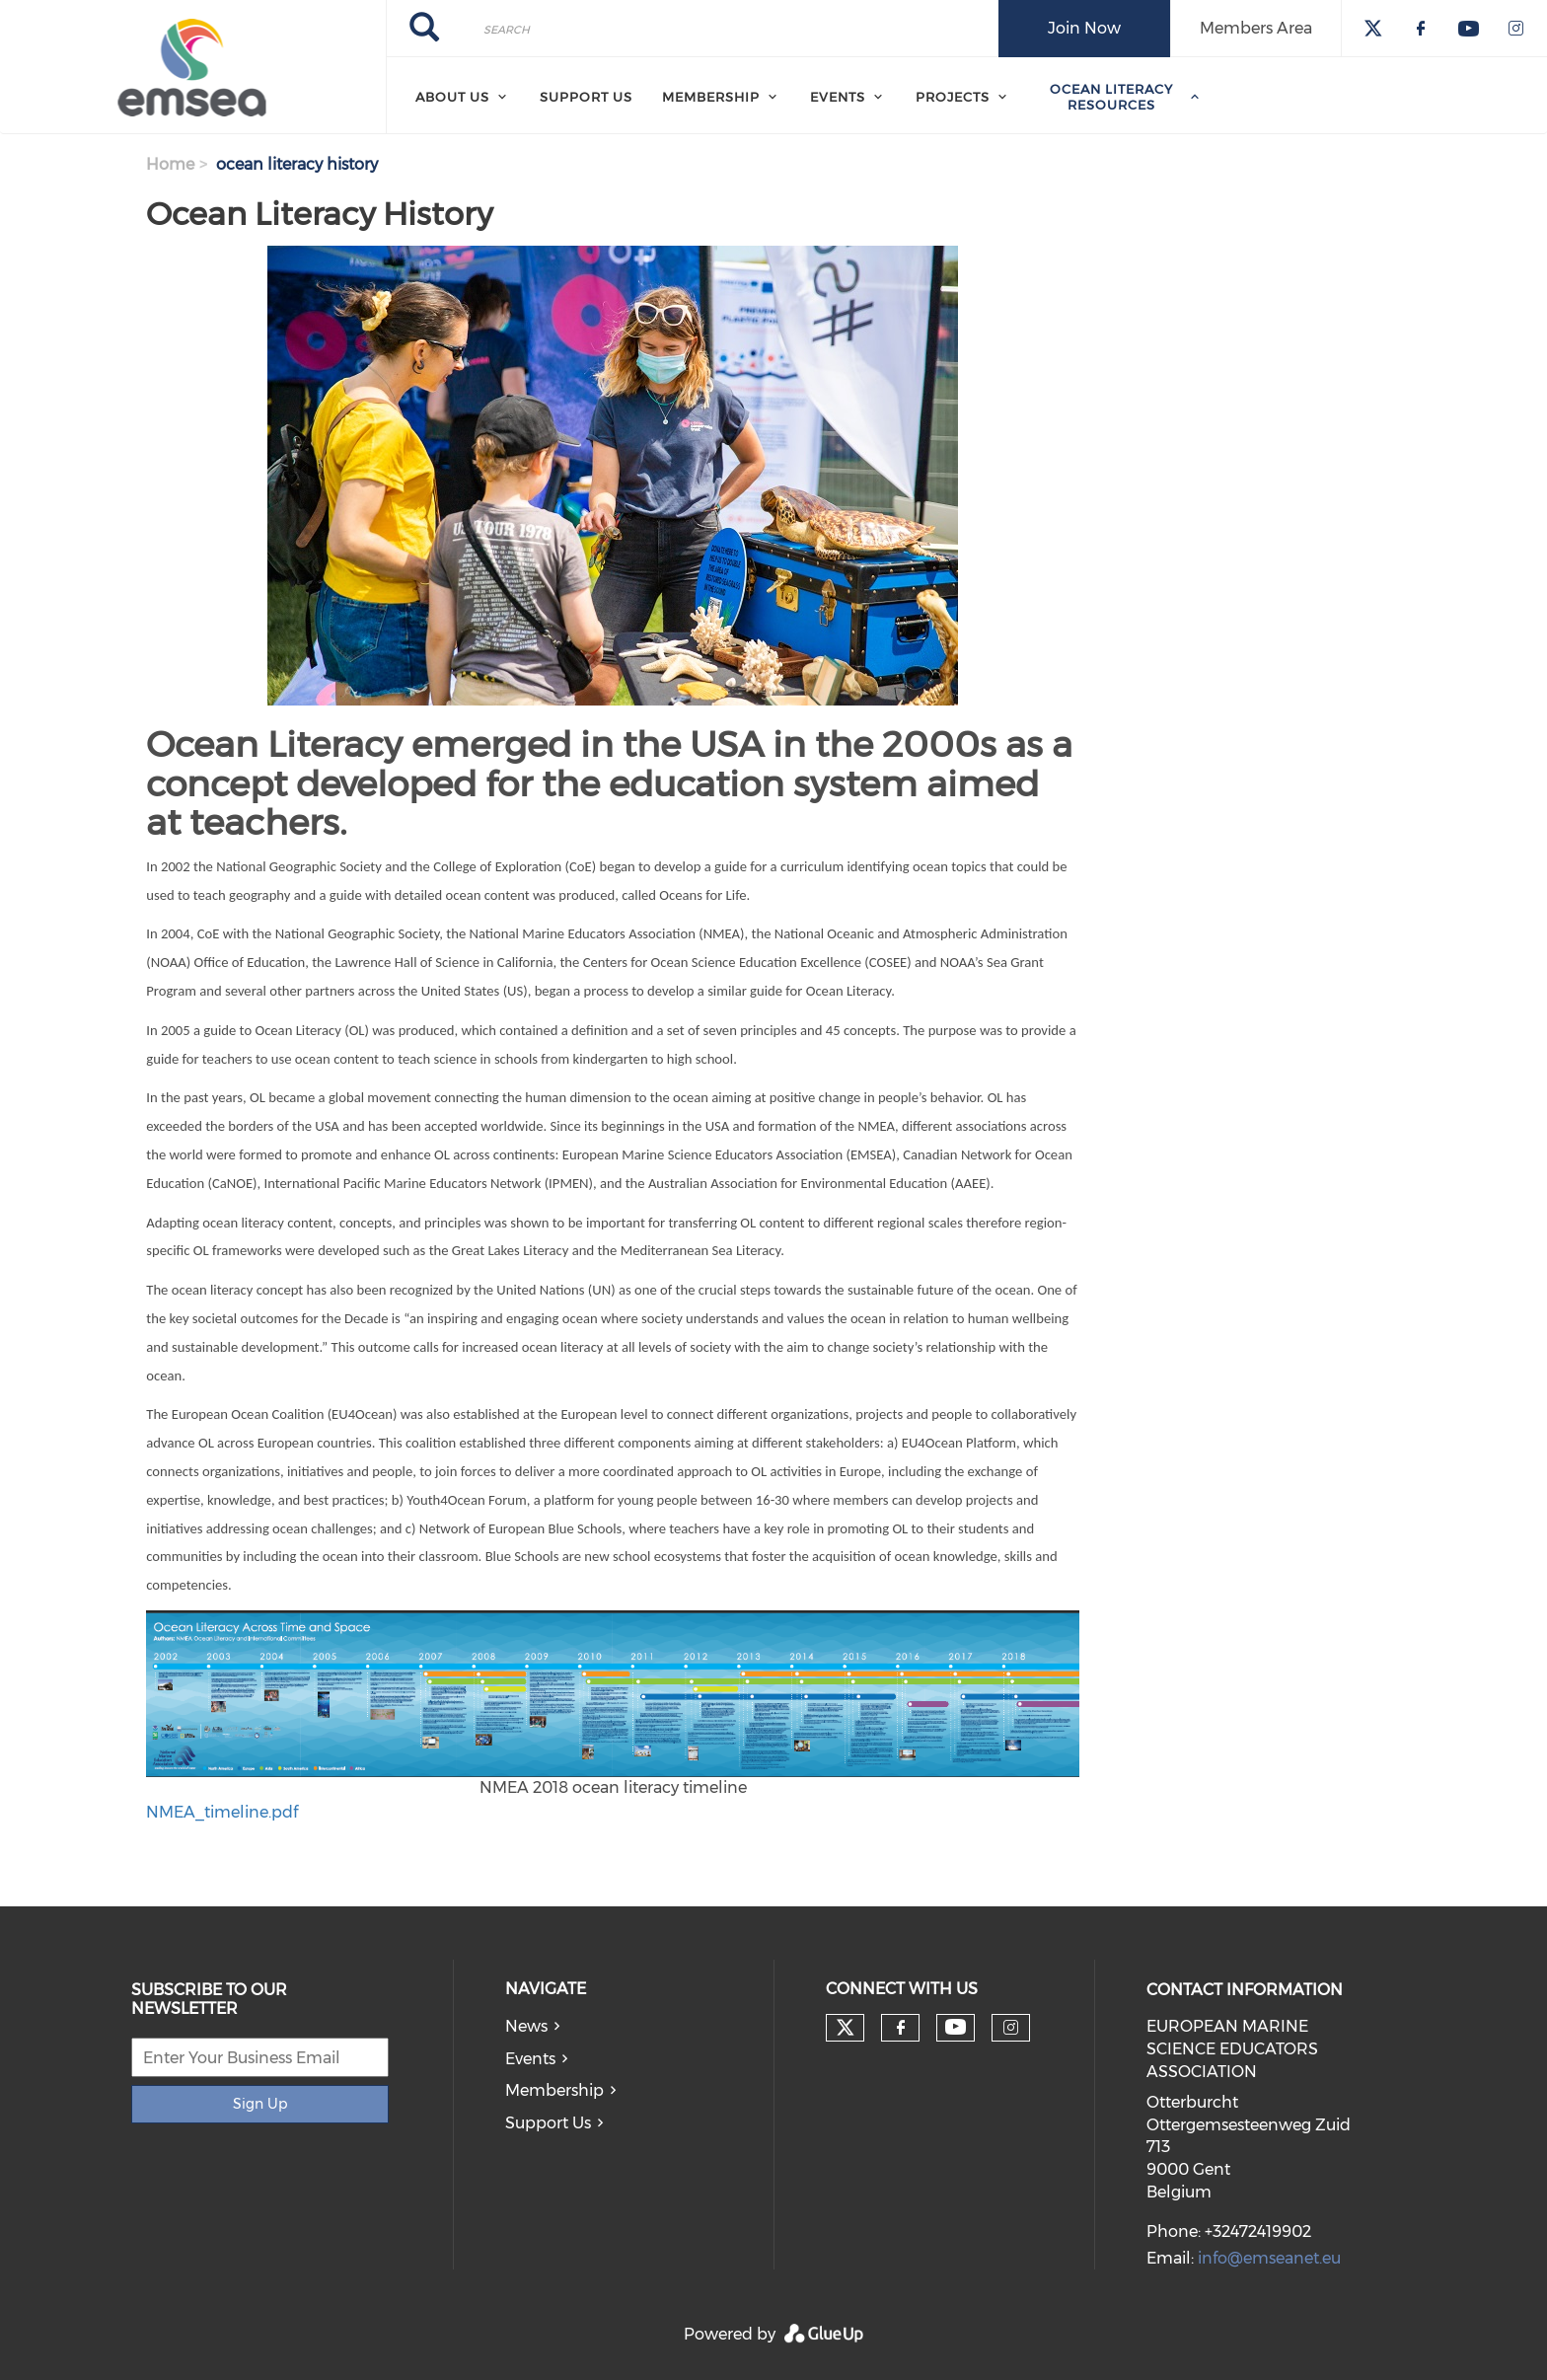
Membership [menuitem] (711, 97)
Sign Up (260, 2104)
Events (530, 2058)
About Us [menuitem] (452, 97)
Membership (554, 2090)
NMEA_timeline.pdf (222, 1812)
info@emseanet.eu (1269, 2258)
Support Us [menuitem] (586, 97)
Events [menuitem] (837, 97)
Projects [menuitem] (953, 97)
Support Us (548, 2123)
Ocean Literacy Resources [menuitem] (1111, 96)
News (526, 2026)
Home (170, 164)
